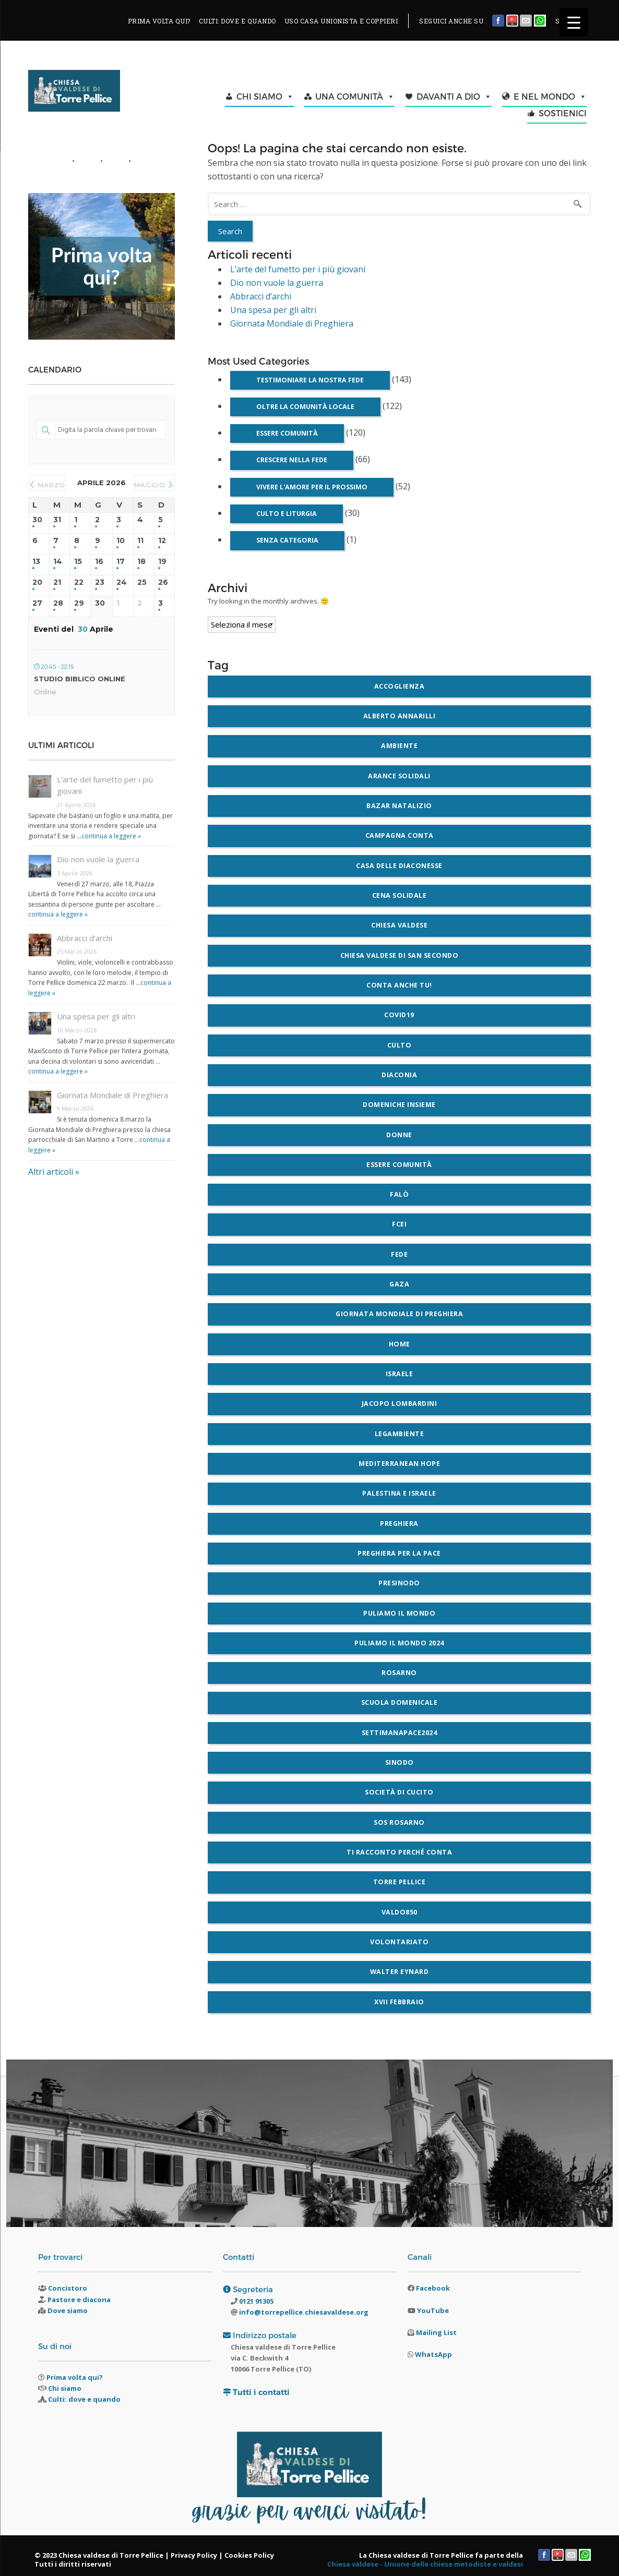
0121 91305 (255, 2301)
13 (36, 561)
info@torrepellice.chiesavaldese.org (302, 2312)
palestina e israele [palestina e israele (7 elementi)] (399, 1493)
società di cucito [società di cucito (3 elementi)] (399, 1792)
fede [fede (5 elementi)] (399, 1254)
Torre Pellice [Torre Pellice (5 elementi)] (399, 1881)
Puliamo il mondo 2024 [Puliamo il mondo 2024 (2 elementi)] (399, 1643)
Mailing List (436, 2332)
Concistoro (67, 2288)
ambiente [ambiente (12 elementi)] (399, 745)
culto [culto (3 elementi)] (399, 1045)
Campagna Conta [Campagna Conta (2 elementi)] (399, 835)
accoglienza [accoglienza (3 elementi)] (399, 686)
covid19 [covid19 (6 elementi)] (399, 1014)
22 (79, 582)
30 (37, 519)
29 (79, 603)
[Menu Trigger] (574, 22)
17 (120, 561)
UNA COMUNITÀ (355, 96)
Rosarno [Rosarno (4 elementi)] (399, 1672)
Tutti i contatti (261, 2392)
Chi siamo (64, 2388)
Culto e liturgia (286, 513)
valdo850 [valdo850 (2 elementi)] (400, 1912)
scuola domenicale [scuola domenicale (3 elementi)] (399, 1702)
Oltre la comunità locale (305, 406)
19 (162, 561)
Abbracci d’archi (260, 296)
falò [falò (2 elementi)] (399, 1194)
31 (57, 519)
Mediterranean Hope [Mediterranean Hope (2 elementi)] (399, 1463)
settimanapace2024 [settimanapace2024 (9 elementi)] (399, 1732)
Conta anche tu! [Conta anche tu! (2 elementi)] (399, 985)
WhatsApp (433, 2354)
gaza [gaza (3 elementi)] (399, 1284)
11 (140, 540)
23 (99, 582)
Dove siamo (67, 2310)
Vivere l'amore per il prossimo (311, 487)
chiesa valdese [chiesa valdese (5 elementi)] (399, 925)
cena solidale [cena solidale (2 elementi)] (399, 895)
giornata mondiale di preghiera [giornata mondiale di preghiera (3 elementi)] (399, 1313)
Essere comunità (287, 433)
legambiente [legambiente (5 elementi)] (399, 1433)
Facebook (433, 2288)
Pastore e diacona (79, 2299)
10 (120, 540)
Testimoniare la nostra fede (310, 380)
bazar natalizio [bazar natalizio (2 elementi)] (399, 805)
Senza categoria (287, 540)
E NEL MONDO (550, 96)
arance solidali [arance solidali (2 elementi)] (399, 776)
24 (121, 582)
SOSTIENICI (563, 113)
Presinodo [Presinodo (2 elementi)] (399, 1583)
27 (37, 603)
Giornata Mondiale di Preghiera (291, 323)
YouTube (433, 2310)
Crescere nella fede (291, 459)
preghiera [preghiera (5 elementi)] (399, 1523)
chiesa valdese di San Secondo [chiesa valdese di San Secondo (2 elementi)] (399, 955)
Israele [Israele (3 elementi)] (399, 1373)
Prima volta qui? (74, 2377)
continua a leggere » (111, 836)
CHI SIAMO (265, 96)
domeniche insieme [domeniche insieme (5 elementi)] (399, 1104)
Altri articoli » (53, 1171)
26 (163, 582)
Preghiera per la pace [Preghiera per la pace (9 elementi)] (399, 1553)
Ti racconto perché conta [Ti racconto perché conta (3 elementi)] (399, 1852)
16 (99, 561)
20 (37, 582)
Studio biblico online (79, 679)
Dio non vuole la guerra (276, 282)
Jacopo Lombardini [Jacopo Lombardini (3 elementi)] (399, 1403)
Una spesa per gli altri (273, 310)
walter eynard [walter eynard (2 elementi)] (399, 1971)
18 (141, 561)
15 (78, 561)
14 (57, 561)
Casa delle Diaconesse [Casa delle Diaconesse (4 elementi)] (399, 865)
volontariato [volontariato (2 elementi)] (399, 1941)
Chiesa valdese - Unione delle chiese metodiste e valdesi (425, 2564)
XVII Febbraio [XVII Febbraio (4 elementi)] (399, 2001)
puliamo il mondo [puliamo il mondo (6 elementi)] (399, 1613)
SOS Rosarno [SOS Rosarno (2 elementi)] (399, 1822)
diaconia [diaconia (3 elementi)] (399, 1074)
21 (57, 582)
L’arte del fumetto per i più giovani (297, 269)
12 (162, 540)
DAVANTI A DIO (454, 96)
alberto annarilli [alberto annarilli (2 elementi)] (399, 716)
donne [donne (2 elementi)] (399, 1134)
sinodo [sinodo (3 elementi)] (399, 1762)
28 (58, 603)
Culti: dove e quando (84, 2399)
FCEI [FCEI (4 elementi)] (399, 1224)
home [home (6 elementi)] (399, 1344)
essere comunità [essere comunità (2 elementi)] (399, 1164)
